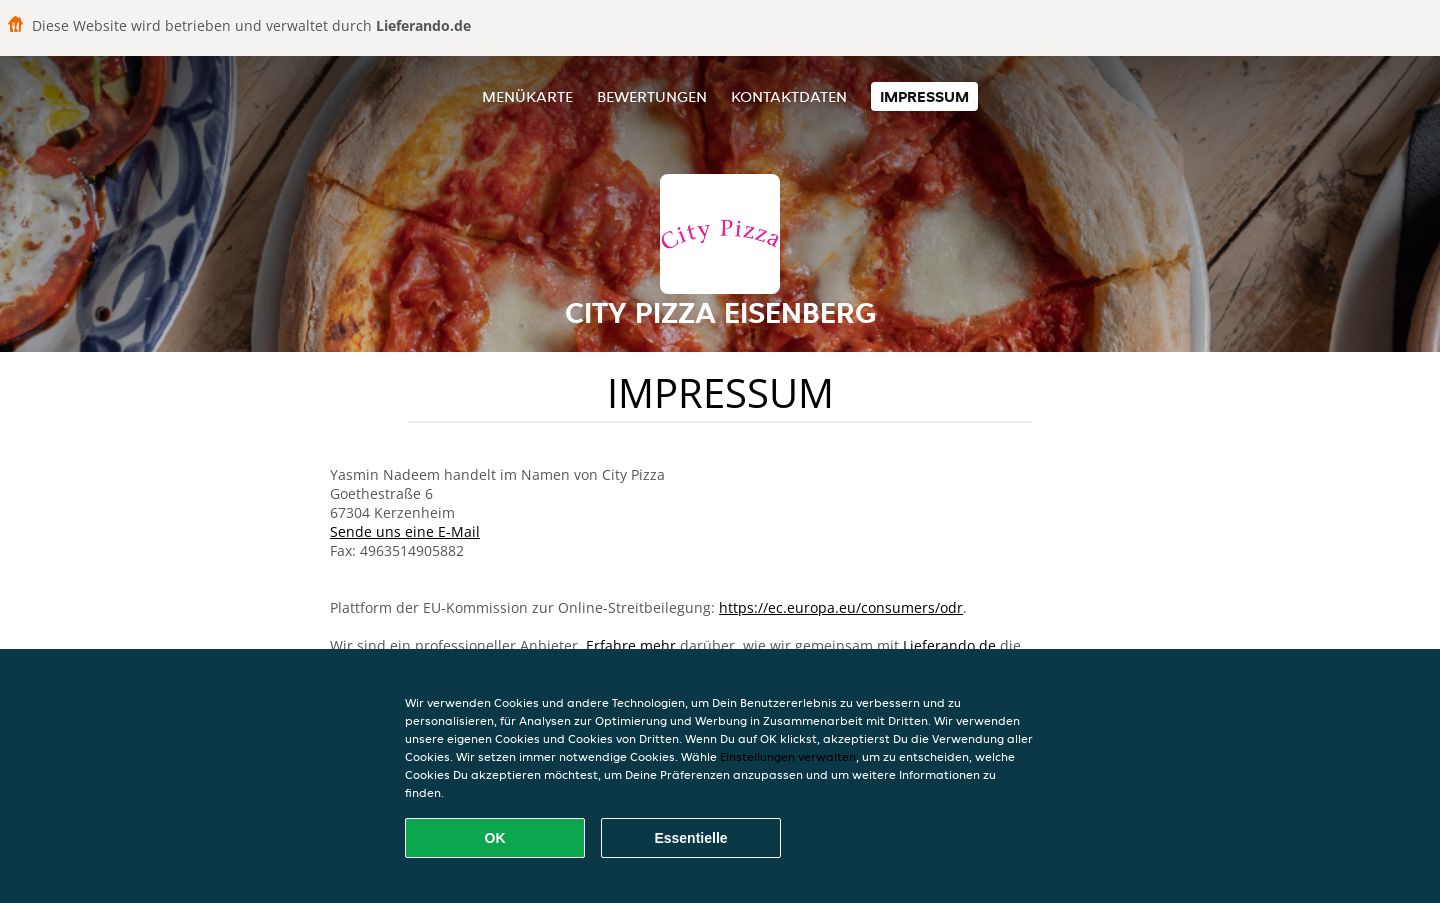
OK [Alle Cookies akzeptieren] (495, 838)
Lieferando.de (949, 645)
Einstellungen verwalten (788, 756)
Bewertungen (652, 96)
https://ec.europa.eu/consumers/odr (841, 607)
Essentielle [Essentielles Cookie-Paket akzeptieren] (690, 838)
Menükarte (527, 96)
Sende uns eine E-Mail (405, 531)
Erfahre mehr (631, 645)
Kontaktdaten (789, 96)
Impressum (924, 96)
